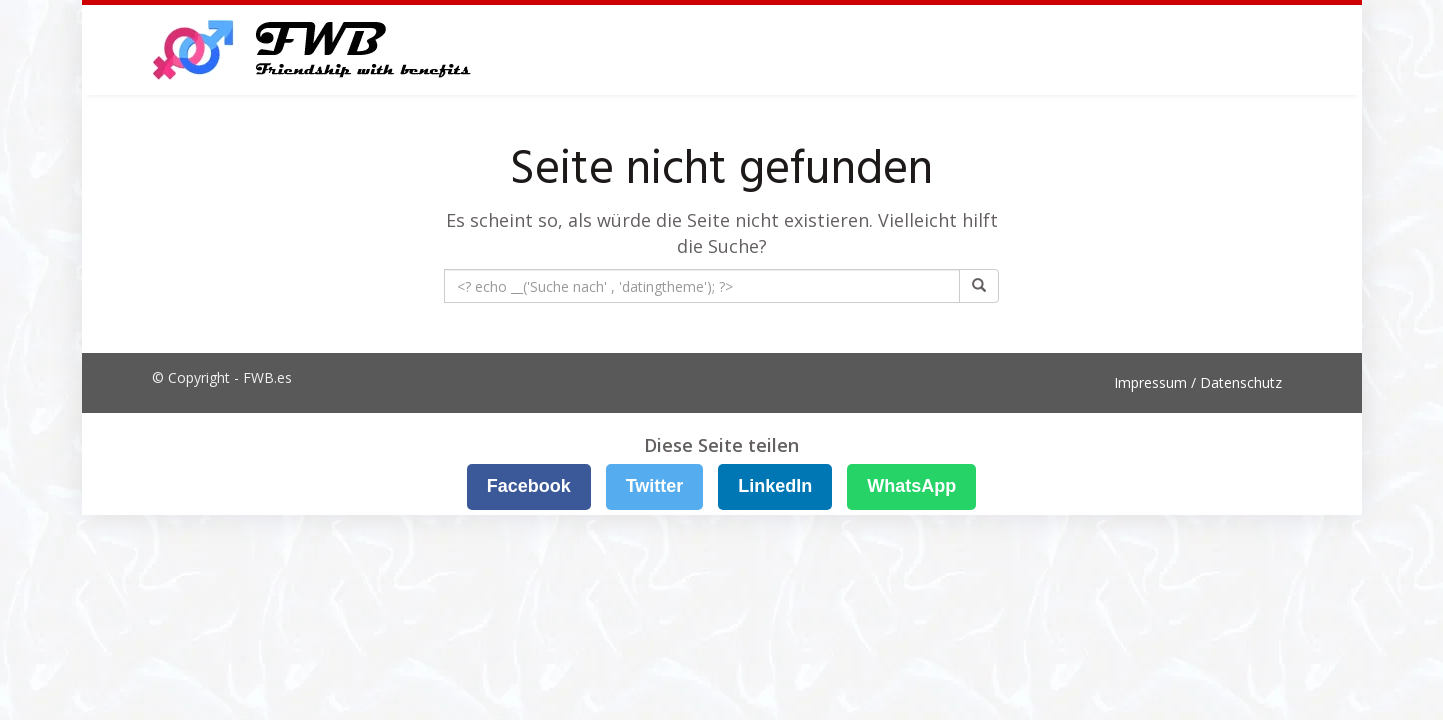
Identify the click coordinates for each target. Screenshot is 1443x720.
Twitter (655, 486)
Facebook (529, 486)
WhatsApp (911, 486)
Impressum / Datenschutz (1198, 382)
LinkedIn (775, 486)
